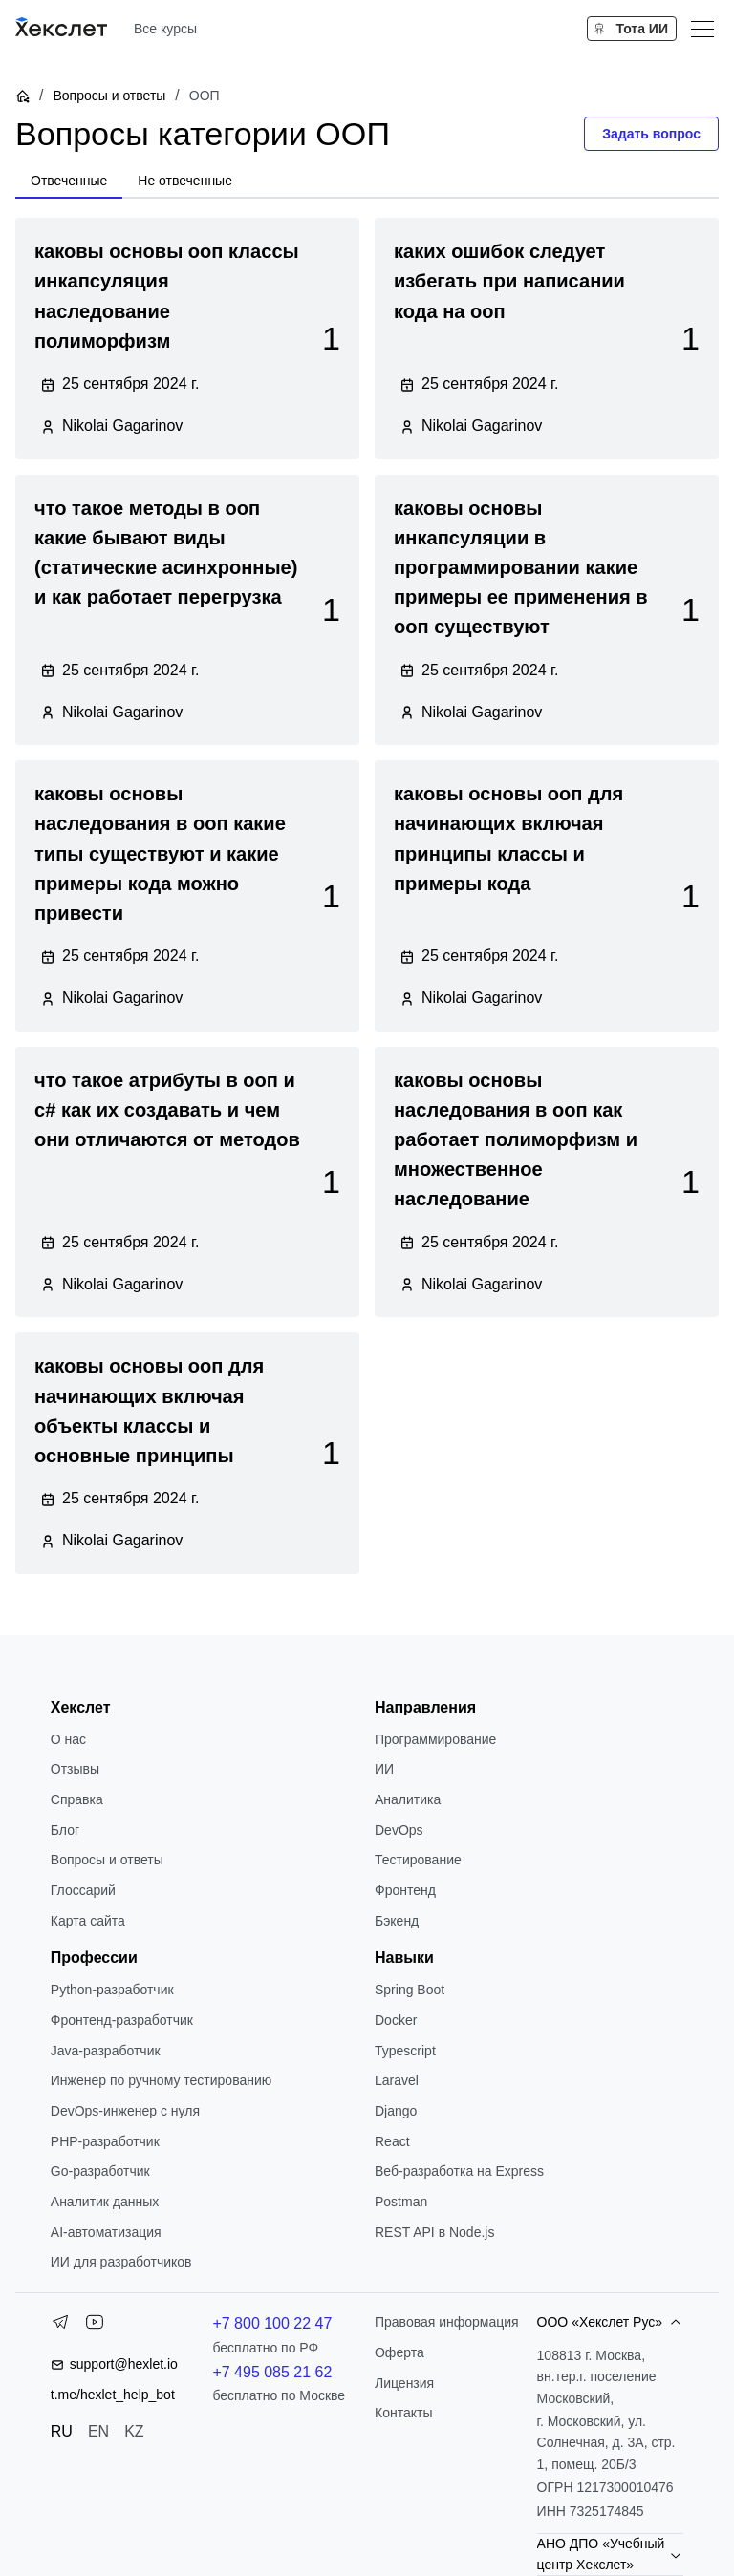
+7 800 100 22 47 (272, 2323)
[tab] (68, 181)
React (392, 2141)
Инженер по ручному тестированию (161, 2080)
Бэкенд (397, 1920)
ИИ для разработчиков (121, 2261)
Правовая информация (447, 2322)
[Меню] (702, 28)
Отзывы (75, 1769)
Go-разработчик (100, 2171)
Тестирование (418, 1859)
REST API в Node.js (434, 2232)
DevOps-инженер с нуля (125, 2110)
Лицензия (404, 2383)
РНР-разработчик (105, 2141)
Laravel (397, 2080)
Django (396, 2110)
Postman (401, 2201)
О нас (68, 1739)
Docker (396, 2020)
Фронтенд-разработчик (122, 2020)
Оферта (399, 2352)
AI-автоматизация (106, 2232)
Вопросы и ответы (109, 95)
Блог (65, 1830)
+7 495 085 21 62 (272, 2372)
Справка (77, 1799)
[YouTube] (94, 2325)
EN (98, 2431)
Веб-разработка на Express (459, 2171)
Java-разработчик (106, 2050)
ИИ (384, 1769)
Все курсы (165, 28)
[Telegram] (60, 2325)
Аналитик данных (105, 2201)
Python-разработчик (112, 1989)
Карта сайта (88, 1920)
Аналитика (408, 1799)
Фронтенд (405, 1890)
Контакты (403, 2412)
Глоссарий (83, 1890)
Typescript (405, 2050)
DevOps (399, 1830)
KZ (133, 2431)
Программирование (435, 1739)
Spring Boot (409, 1989)
